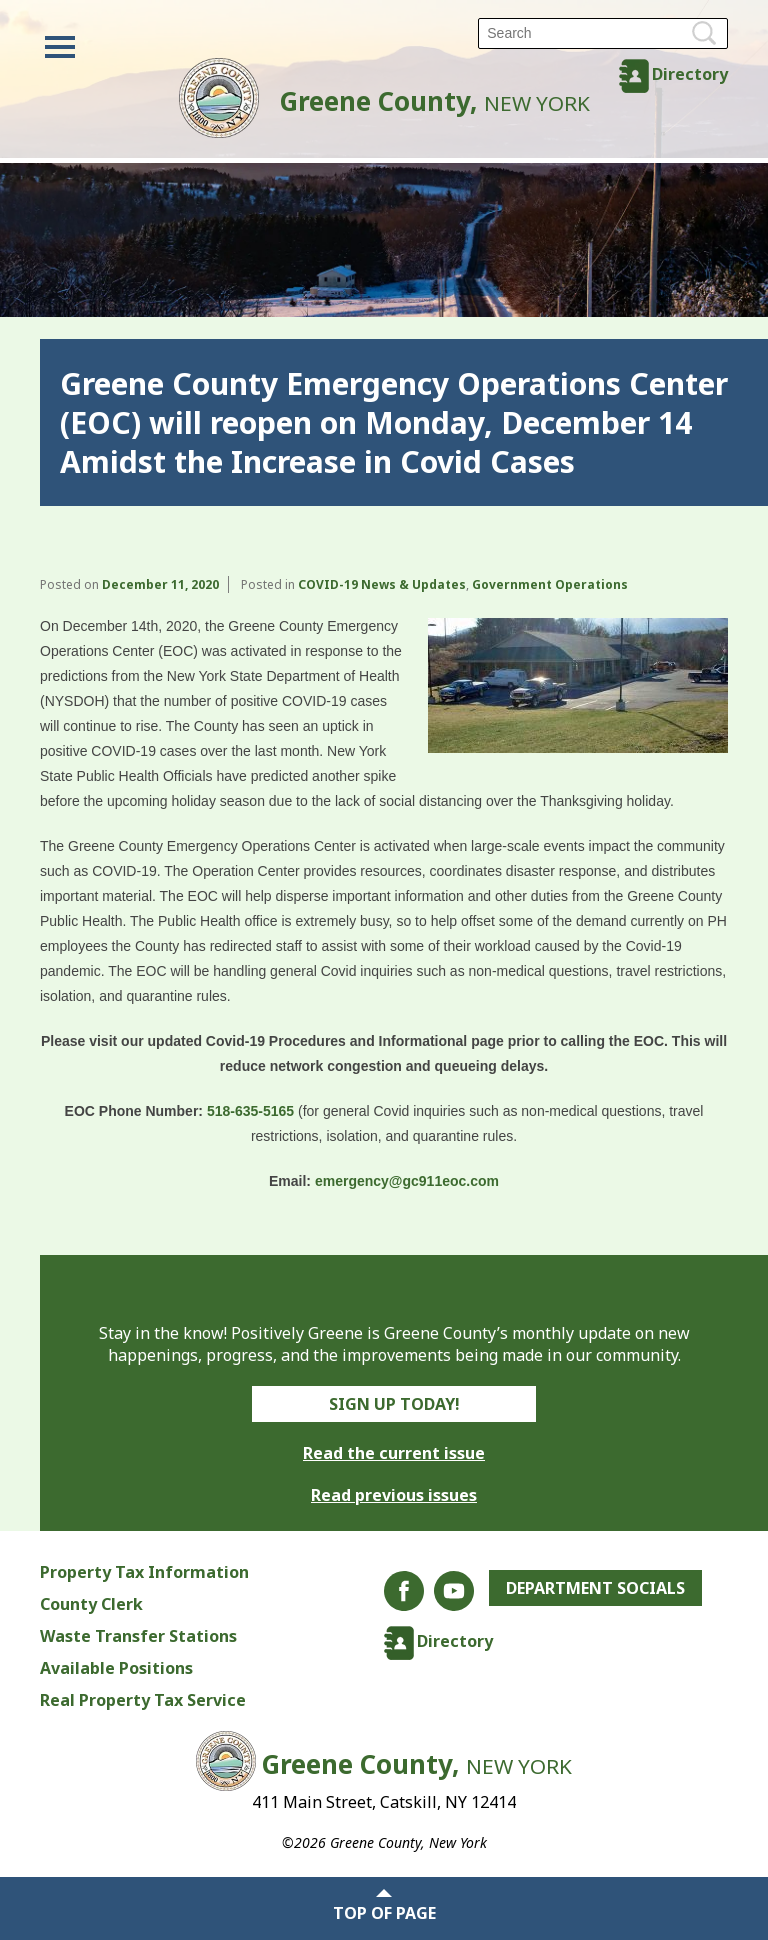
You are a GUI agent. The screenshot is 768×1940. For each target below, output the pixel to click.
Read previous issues (394, 1495)
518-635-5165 (250, 1111)
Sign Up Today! (394, 1404)
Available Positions (116, 1668)
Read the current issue (394, 1453)
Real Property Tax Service (143, 1700)
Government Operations (550, 584)
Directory (690, 74)
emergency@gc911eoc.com (407, 1181)
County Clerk (91, 1604)
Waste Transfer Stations (138, 1636)
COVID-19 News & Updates (382, 584)
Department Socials (595, 1588)
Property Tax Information (144, 1572)
